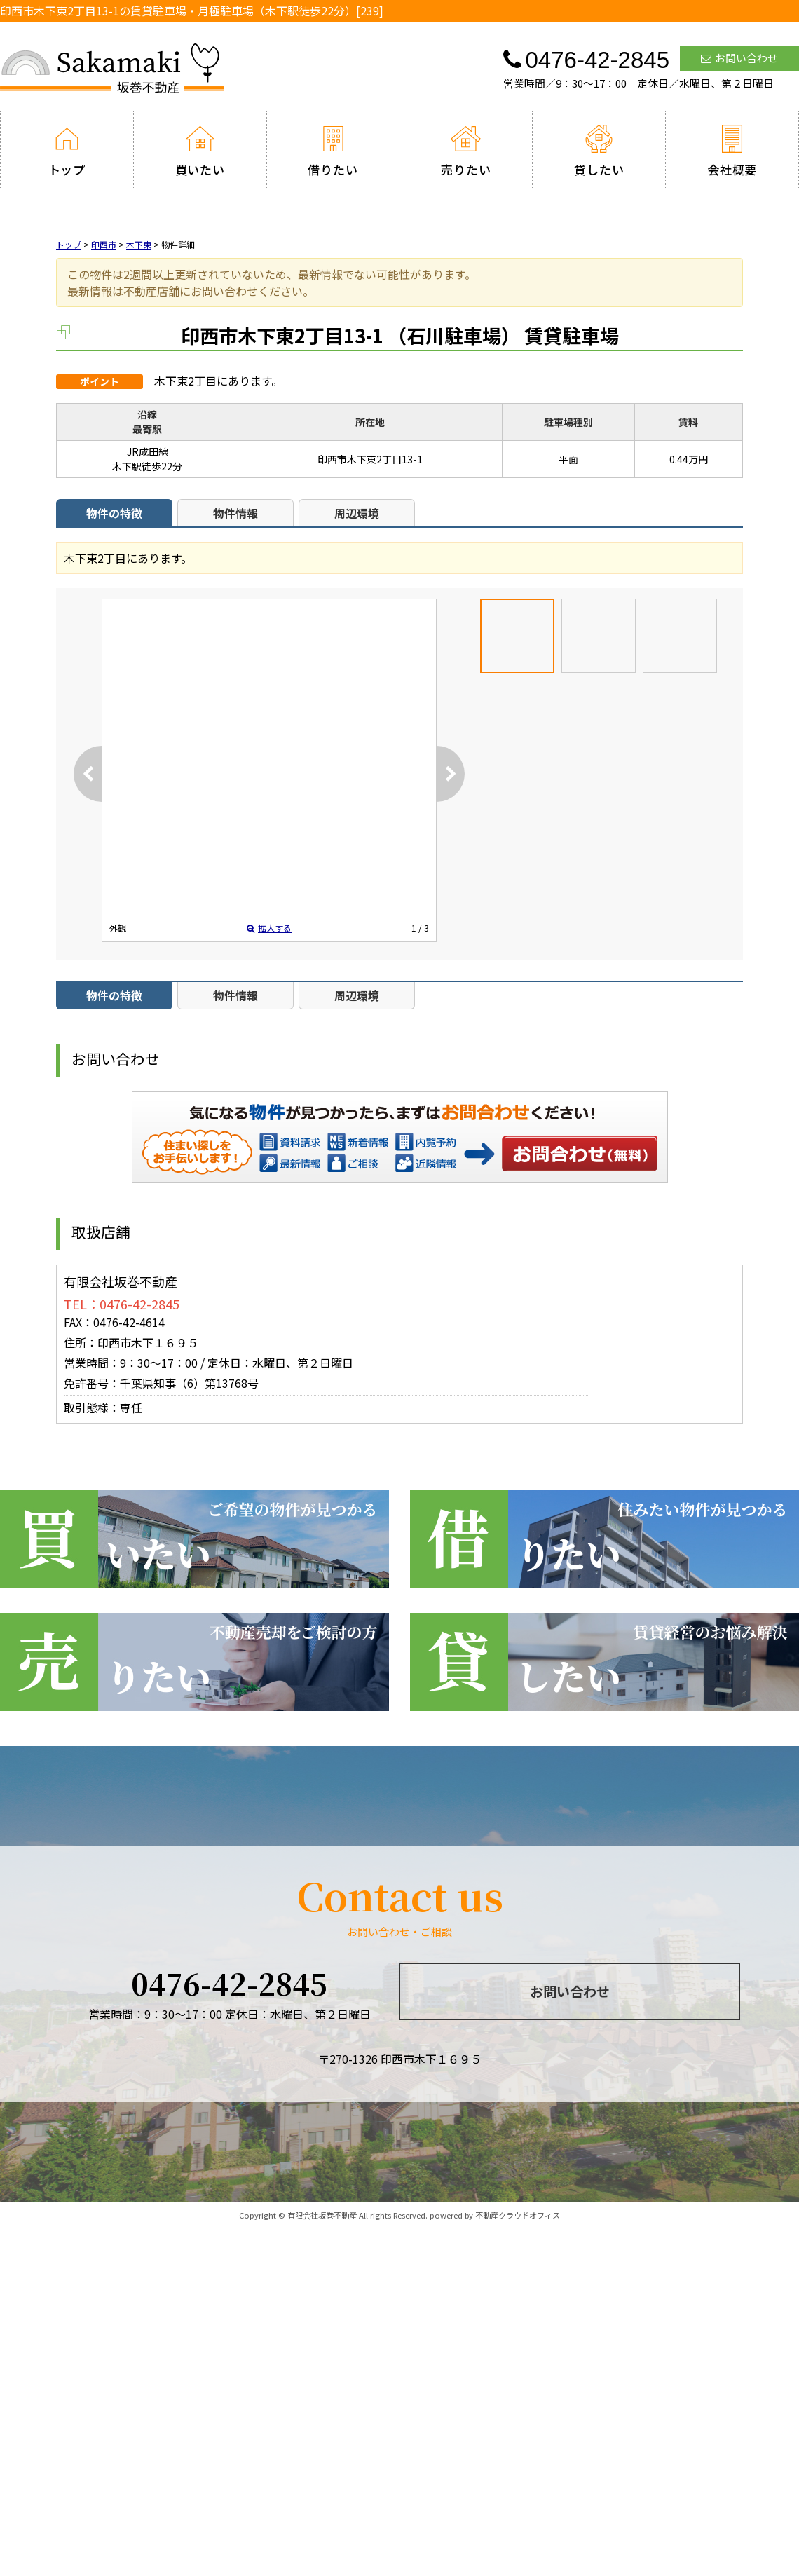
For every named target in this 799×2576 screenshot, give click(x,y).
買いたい (200, 151)
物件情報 (235, 513)
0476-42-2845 (229, 1983)
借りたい (332, 151)
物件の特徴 (114, 513)
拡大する (269, 928)
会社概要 (732, 151)
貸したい (599, 151)
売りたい (466, 151)
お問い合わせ (739, 57)
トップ (67, 151)
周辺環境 (356, 513)
